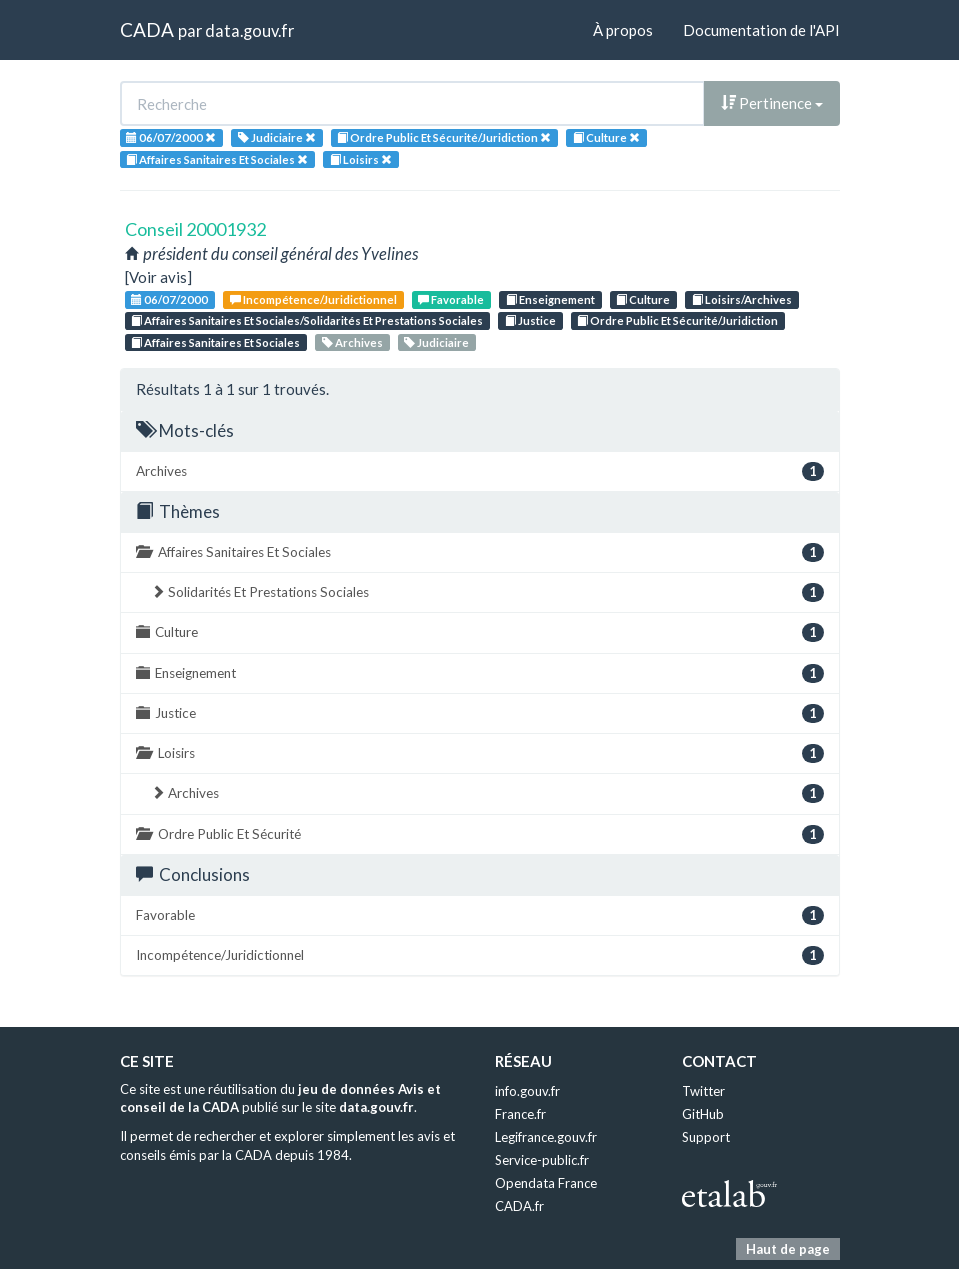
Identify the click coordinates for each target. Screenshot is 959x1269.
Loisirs (480, 753)
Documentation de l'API (761, 30)
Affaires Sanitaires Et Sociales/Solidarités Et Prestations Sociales (307, 320)
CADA (147, 29)
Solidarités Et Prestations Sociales (487, 592)
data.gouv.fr (249, 30)
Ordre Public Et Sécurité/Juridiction (677, 320)
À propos (623, 30)
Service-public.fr (542, 1160)
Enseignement (550, 299)
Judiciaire (436, 342)
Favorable (451, 299)
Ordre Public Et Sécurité (480, 834)
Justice (530, 320)
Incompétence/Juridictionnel (313, 299)
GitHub (703, 1114)
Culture (643, 299)
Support (706, 1137)
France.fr (520, 1114)
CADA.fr (519, 1206)
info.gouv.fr (527, 1091)
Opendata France (546, 1183)
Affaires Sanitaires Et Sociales (215, 342)
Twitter (703, 1091)
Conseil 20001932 (195, 229)
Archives (352, 342)
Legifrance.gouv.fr (546, 1137)
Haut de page (788, 1249)
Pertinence (772, 103)
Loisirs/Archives (742, 299)
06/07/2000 (169, 299)
